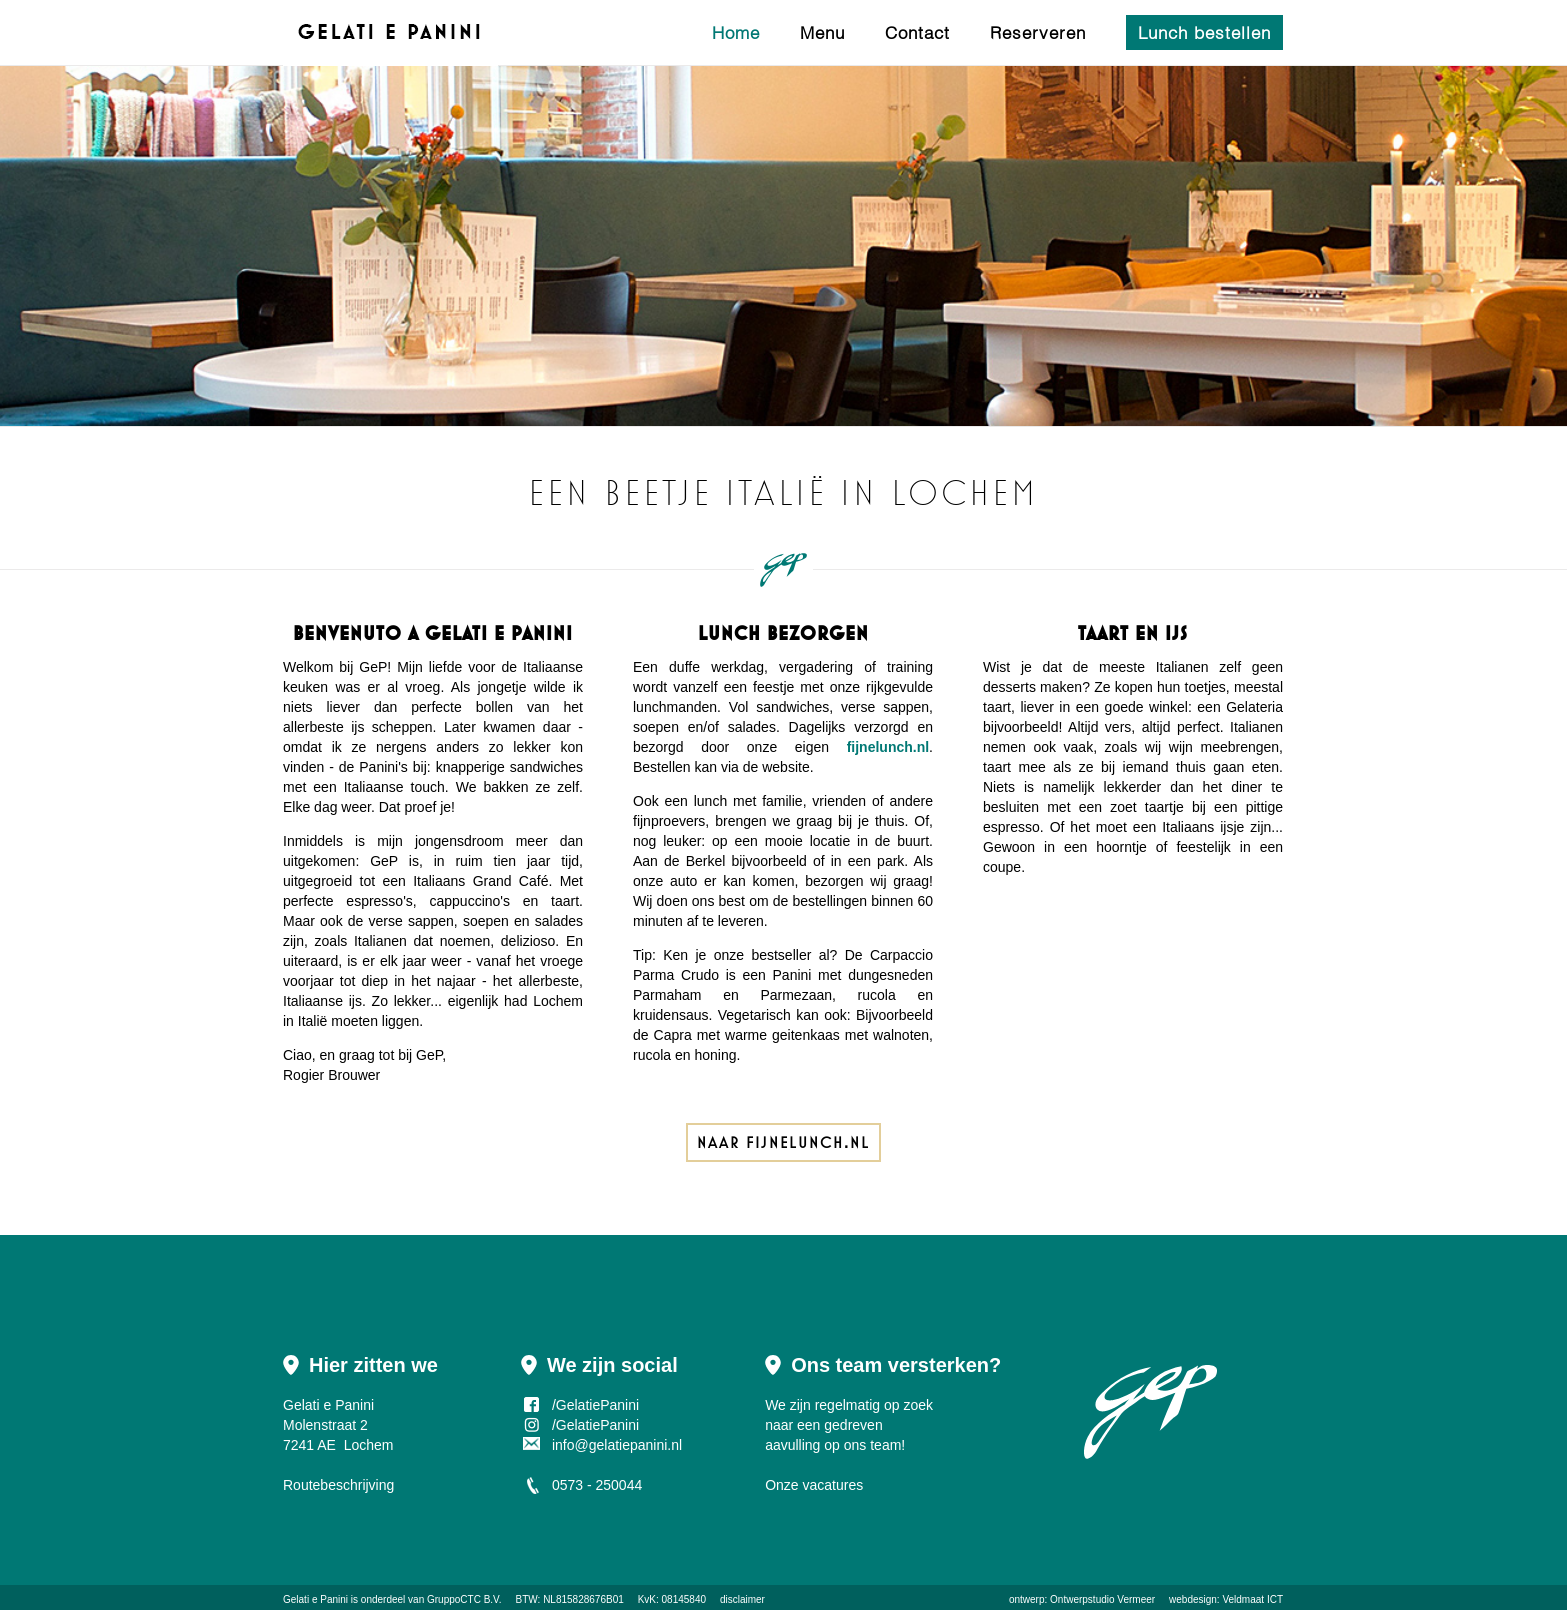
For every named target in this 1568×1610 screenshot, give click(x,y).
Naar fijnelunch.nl (783, 1142)
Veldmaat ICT (1252, 1599)
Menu (822, 32)
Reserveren (1038, 32)
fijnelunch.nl (888, 747)
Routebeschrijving (338, 1485)
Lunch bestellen (1204, 32)
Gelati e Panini (315, 1599)
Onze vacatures (814, 1485)
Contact (917, 32)
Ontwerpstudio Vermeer (1102, 1599)
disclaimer (742, 1599)
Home (736, 32)
